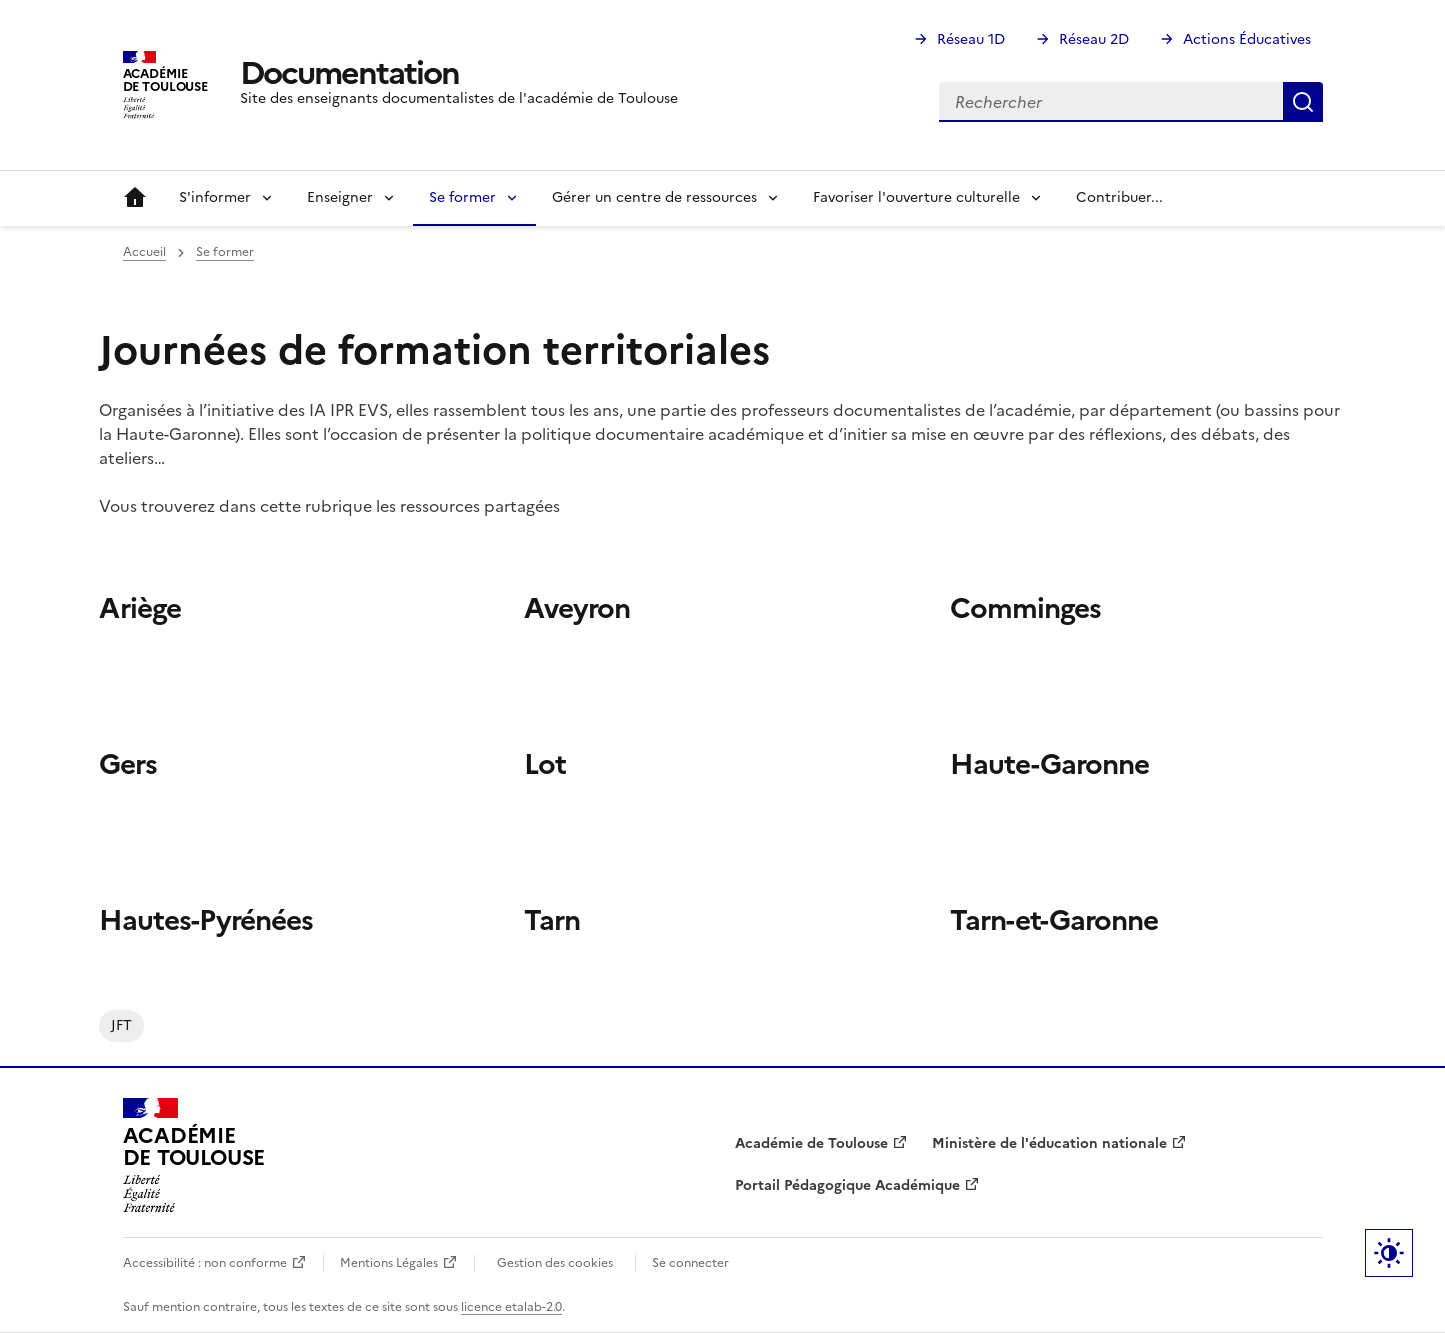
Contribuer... (1119, 197)
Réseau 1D (971, 39)
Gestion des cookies (555, 1263)
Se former (225, 252)
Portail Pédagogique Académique (847, 1185)
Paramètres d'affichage (1389, 1253)
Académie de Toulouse (811, 1143)
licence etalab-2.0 (511, 1307)
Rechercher (1303, 102)
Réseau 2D (1094, 39)
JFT (121, 1025)
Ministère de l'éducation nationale (1049, 1143)
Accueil (135, 198)
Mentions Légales (389, 1263)
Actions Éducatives (1247, 39)
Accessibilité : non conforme (205, 1263)
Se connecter (690, 1263)
